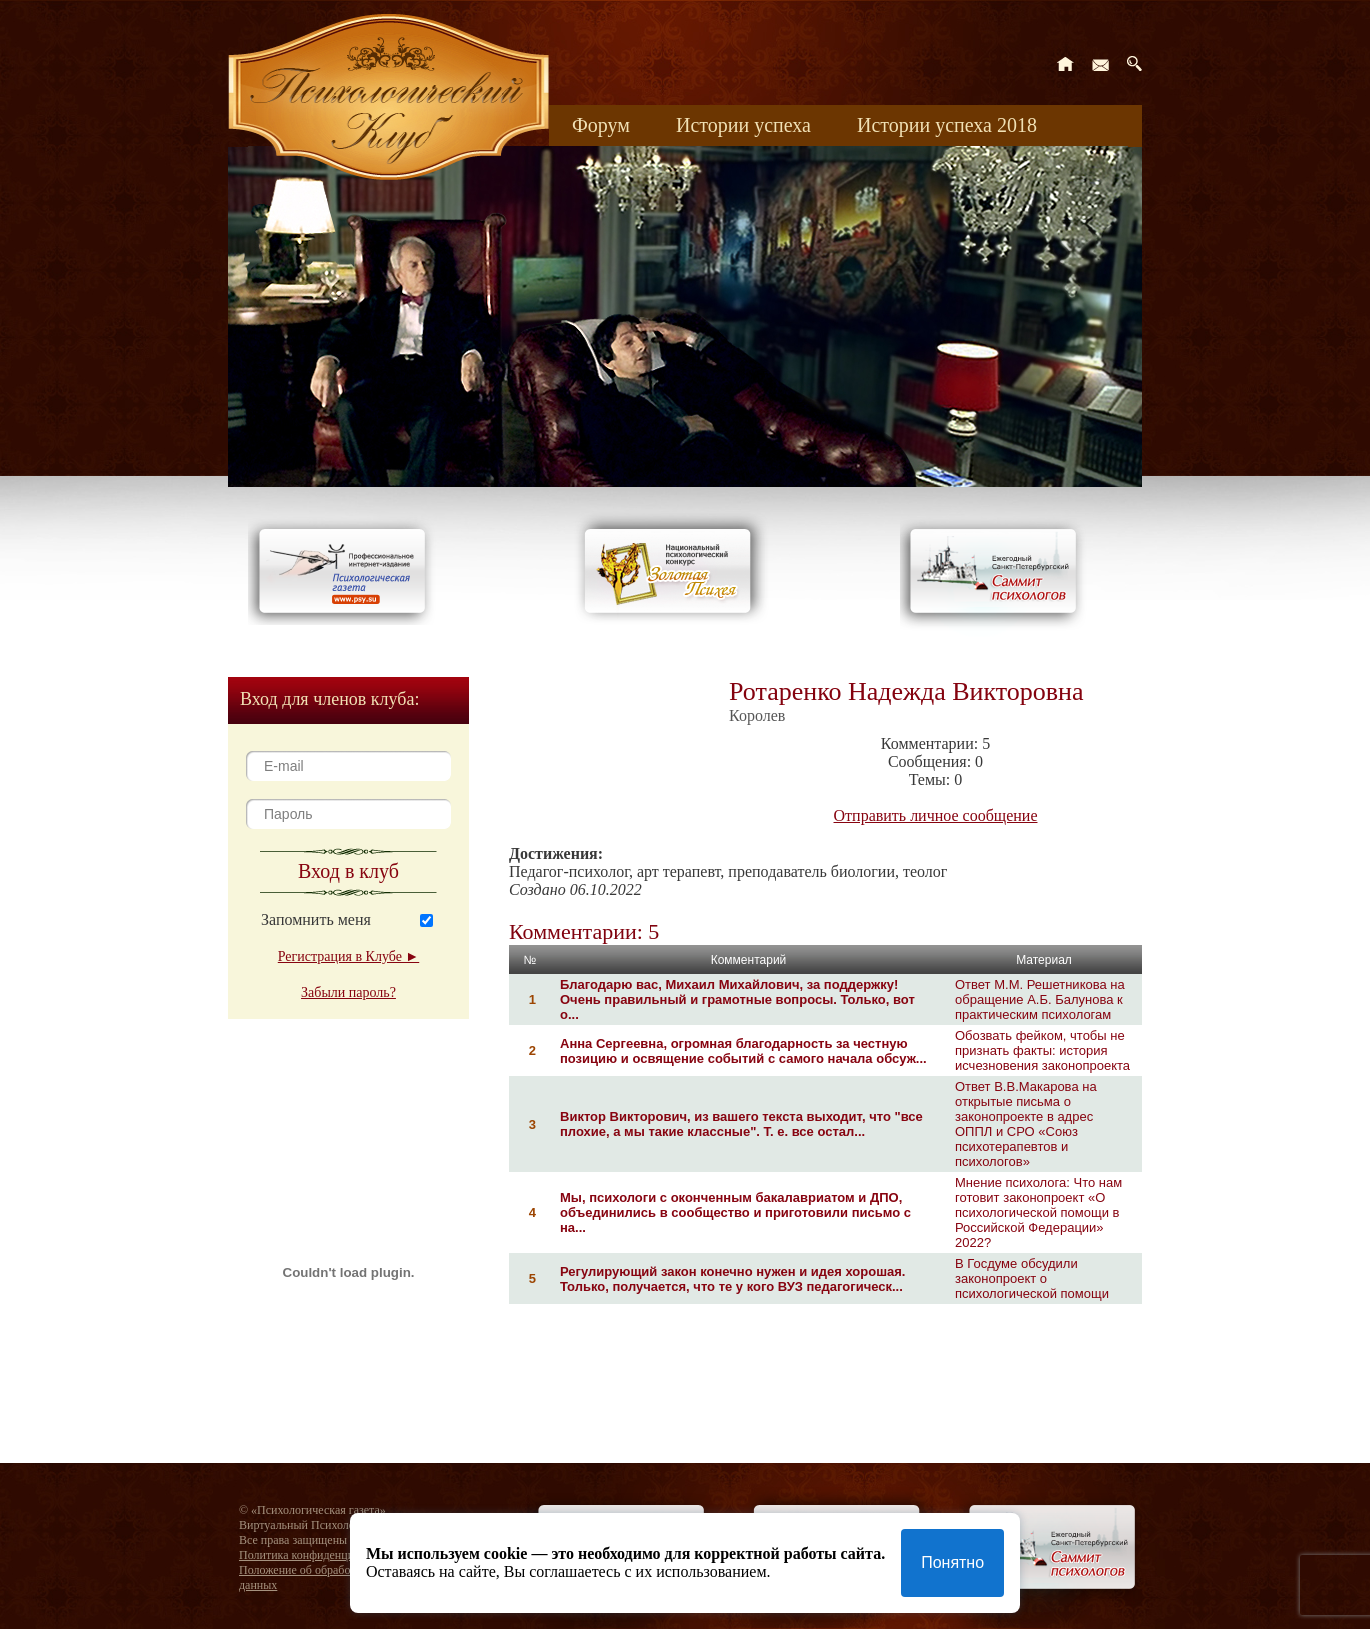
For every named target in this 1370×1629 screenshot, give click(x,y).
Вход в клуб (348, 871)
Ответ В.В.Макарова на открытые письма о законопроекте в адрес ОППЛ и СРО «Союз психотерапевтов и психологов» (1026, 1124)
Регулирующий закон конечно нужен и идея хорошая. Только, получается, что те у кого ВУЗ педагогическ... (732, 1279)
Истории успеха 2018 (947, 125)
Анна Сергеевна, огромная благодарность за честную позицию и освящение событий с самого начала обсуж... (743, 1051)
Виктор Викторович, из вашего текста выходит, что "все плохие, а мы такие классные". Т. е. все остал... (741, 1124)
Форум (601, 125)
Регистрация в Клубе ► (348, 956)
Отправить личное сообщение (936, 815)
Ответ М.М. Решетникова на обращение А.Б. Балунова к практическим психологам (1040, 999)
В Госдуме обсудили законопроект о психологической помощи (1032, 1278)
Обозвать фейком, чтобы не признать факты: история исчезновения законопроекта (1042, 1050)
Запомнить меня (316, 919)
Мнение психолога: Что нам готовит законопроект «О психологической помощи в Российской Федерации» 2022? (1038, 1212)
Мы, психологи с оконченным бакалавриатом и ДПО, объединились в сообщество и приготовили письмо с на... (735, 1212)
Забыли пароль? (348, 992)
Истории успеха (743, 125)
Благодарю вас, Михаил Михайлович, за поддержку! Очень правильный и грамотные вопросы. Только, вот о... (737, 999)
